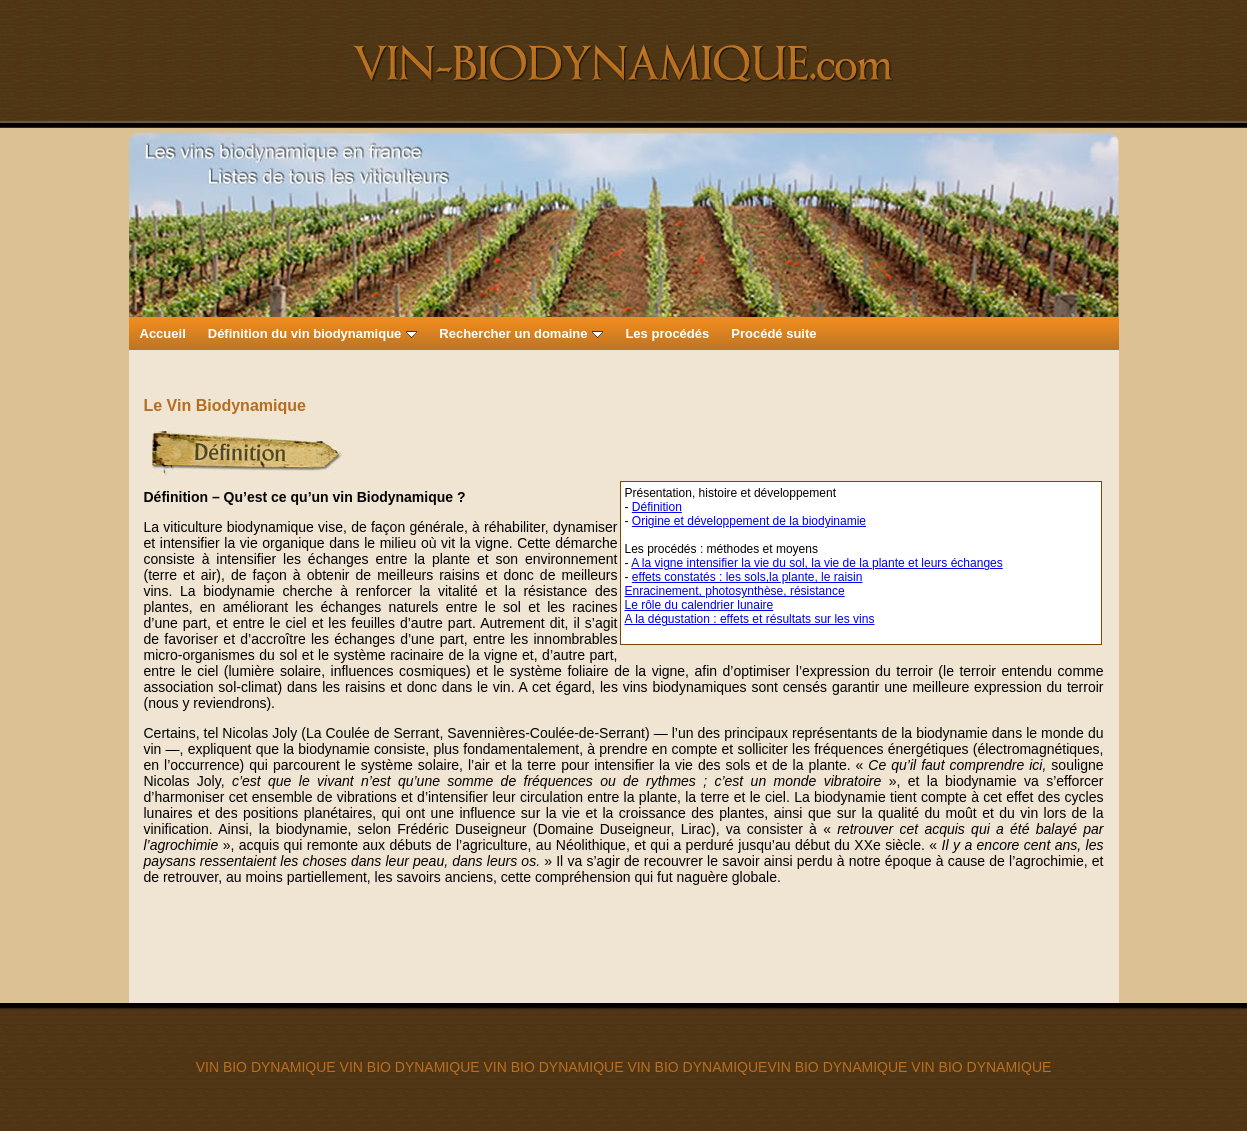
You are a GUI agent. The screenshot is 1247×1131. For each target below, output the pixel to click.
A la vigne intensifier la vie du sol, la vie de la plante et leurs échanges (817, 563)
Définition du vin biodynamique (313, 333)
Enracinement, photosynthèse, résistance (735, 591)
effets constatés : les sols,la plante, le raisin (747, 577)
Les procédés (667, 333)
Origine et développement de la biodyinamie (749, 521)
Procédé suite (773, 333)
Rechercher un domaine (521, 333)
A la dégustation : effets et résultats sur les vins (750, 619)
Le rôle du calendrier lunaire (699, 605)
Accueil (163, 333)
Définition (657, 507)
